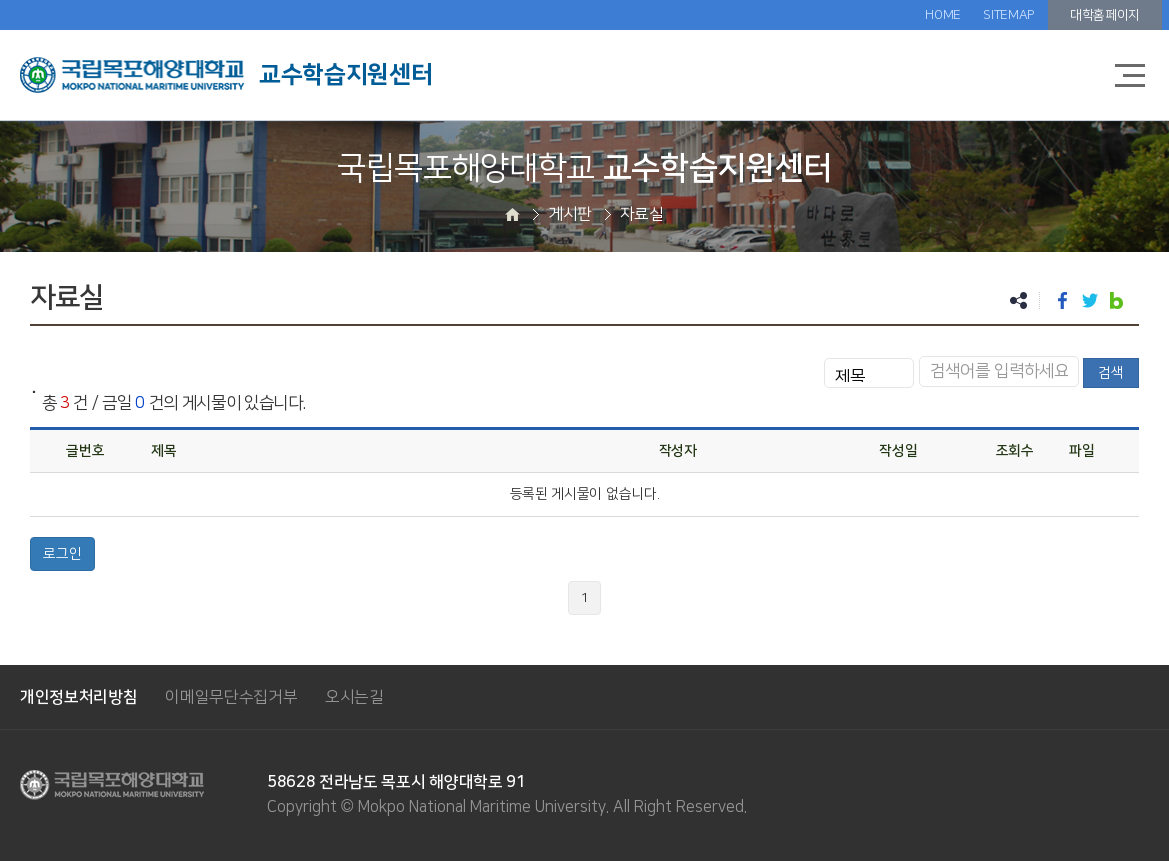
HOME (943, 15)
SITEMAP (1008, 15)
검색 (1111, 373)
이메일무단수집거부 (231, 697)
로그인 (62, 554)
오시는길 (354, 697)
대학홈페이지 (1105, 15)
